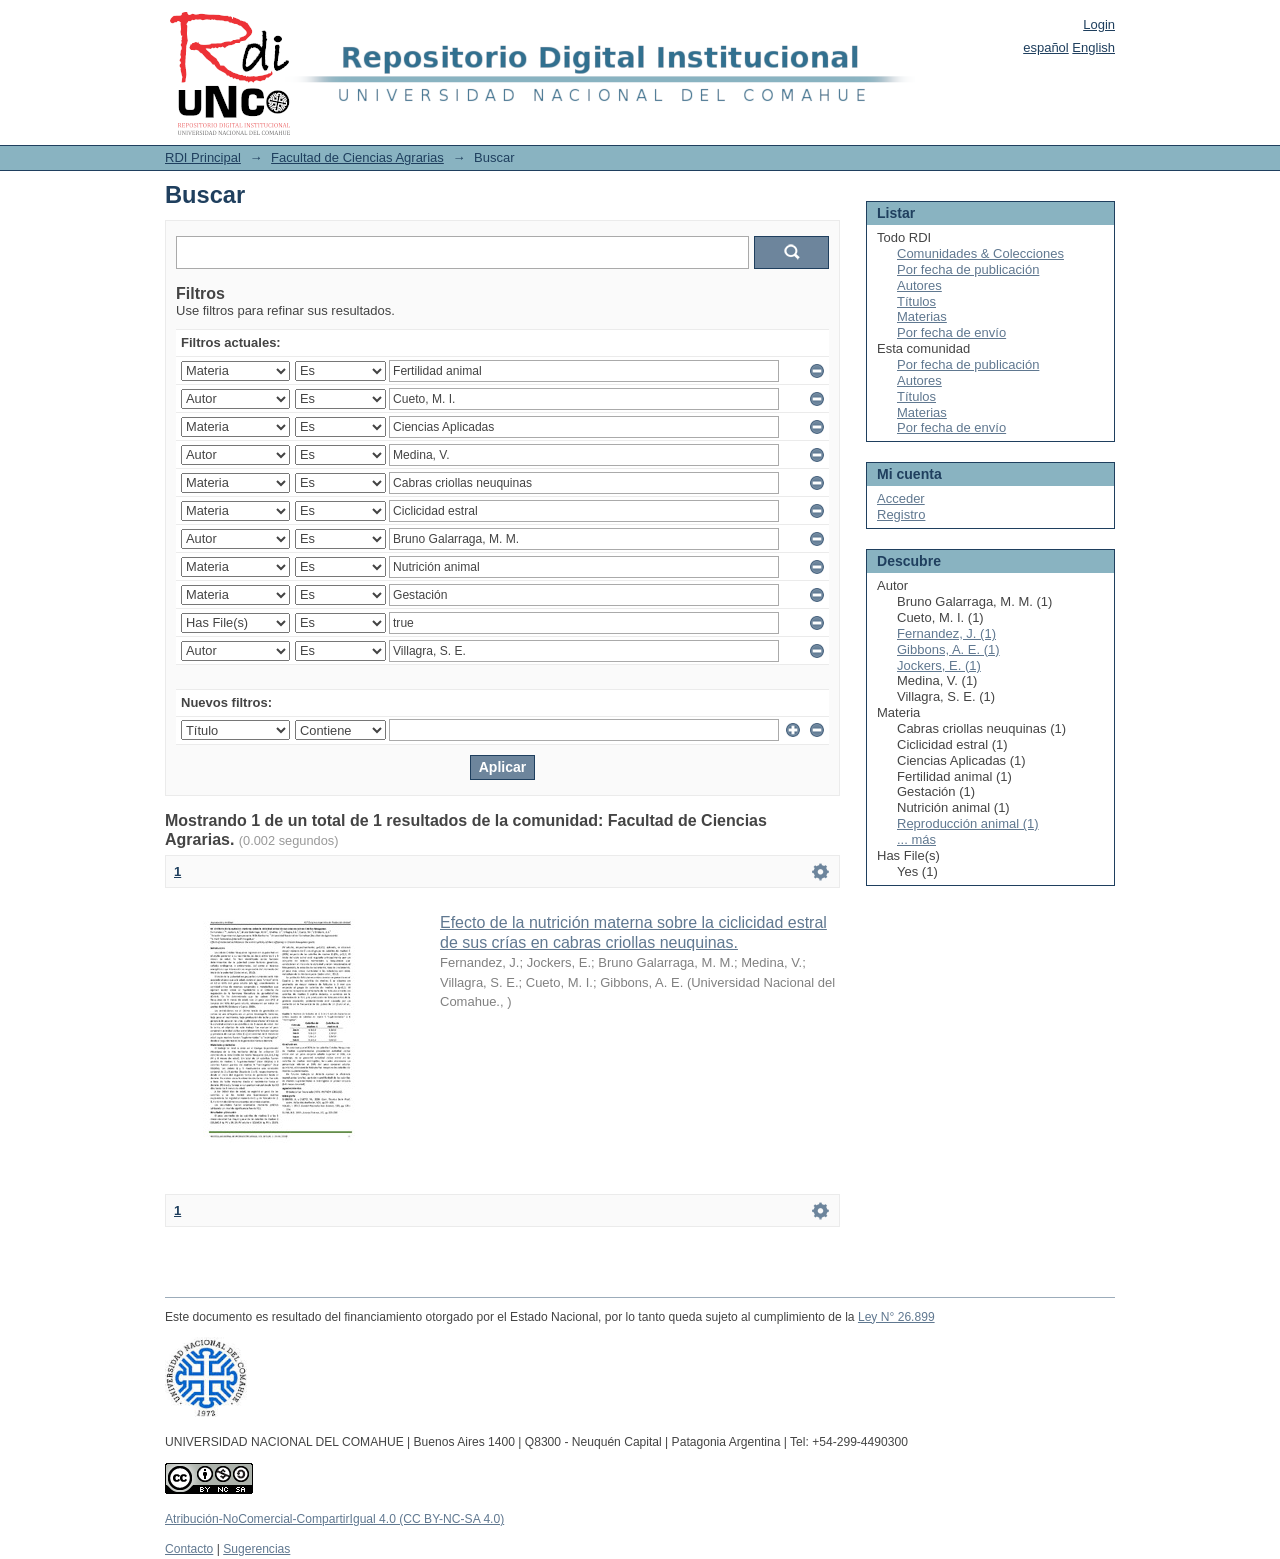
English (1093, 47)
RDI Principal (203, 157)
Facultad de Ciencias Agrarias (357, 157)
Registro (901, 514)
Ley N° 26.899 (896, 1317)
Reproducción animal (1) (968, 823)
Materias (922, 316)
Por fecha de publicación (968, 269)
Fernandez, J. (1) (946, 633)
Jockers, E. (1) (939, 665)
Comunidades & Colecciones (980, 253)
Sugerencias (256, 1549)
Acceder (901, 498)
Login (1099, 24)
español (1046, 47)
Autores (919, 285)
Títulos (916, 301)
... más (916, 839)
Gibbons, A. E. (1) (948, 649)
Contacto (189, 1549)
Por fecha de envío (951, 332)
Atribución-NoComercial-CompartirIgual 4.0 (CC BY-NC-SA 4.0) (334, 1519)
